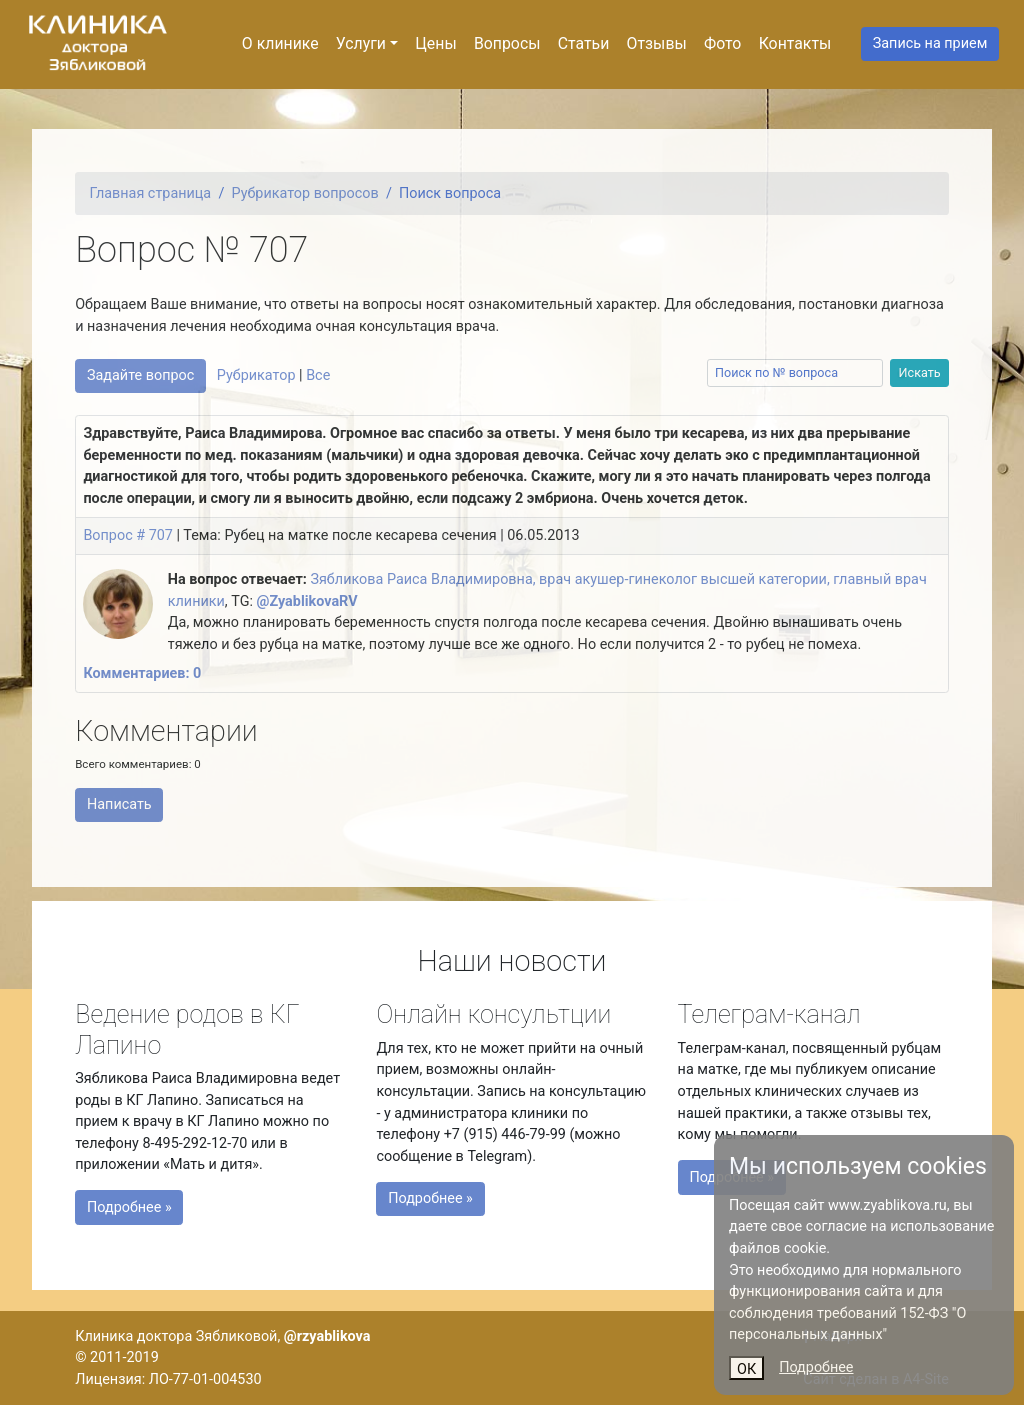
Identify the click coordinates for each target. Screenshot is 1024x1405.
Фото (722, 43)
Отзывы (657, 43)
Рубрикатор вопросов (305, 193)
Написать (119, 804)
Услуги (361, 43)
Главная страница (151, 193)
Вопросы (507, 43)
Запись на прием (930, 43)
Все (318, 375)
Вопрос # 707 (128, 535)
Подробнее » (166, 1196)
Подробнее (816, 1367)
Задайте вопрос (140, 375)
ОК (746, 1369)
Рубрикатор (256, 375)
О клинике (280, 43)
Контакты (795, 43)
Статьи (584, 43)
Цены (435, 43)
